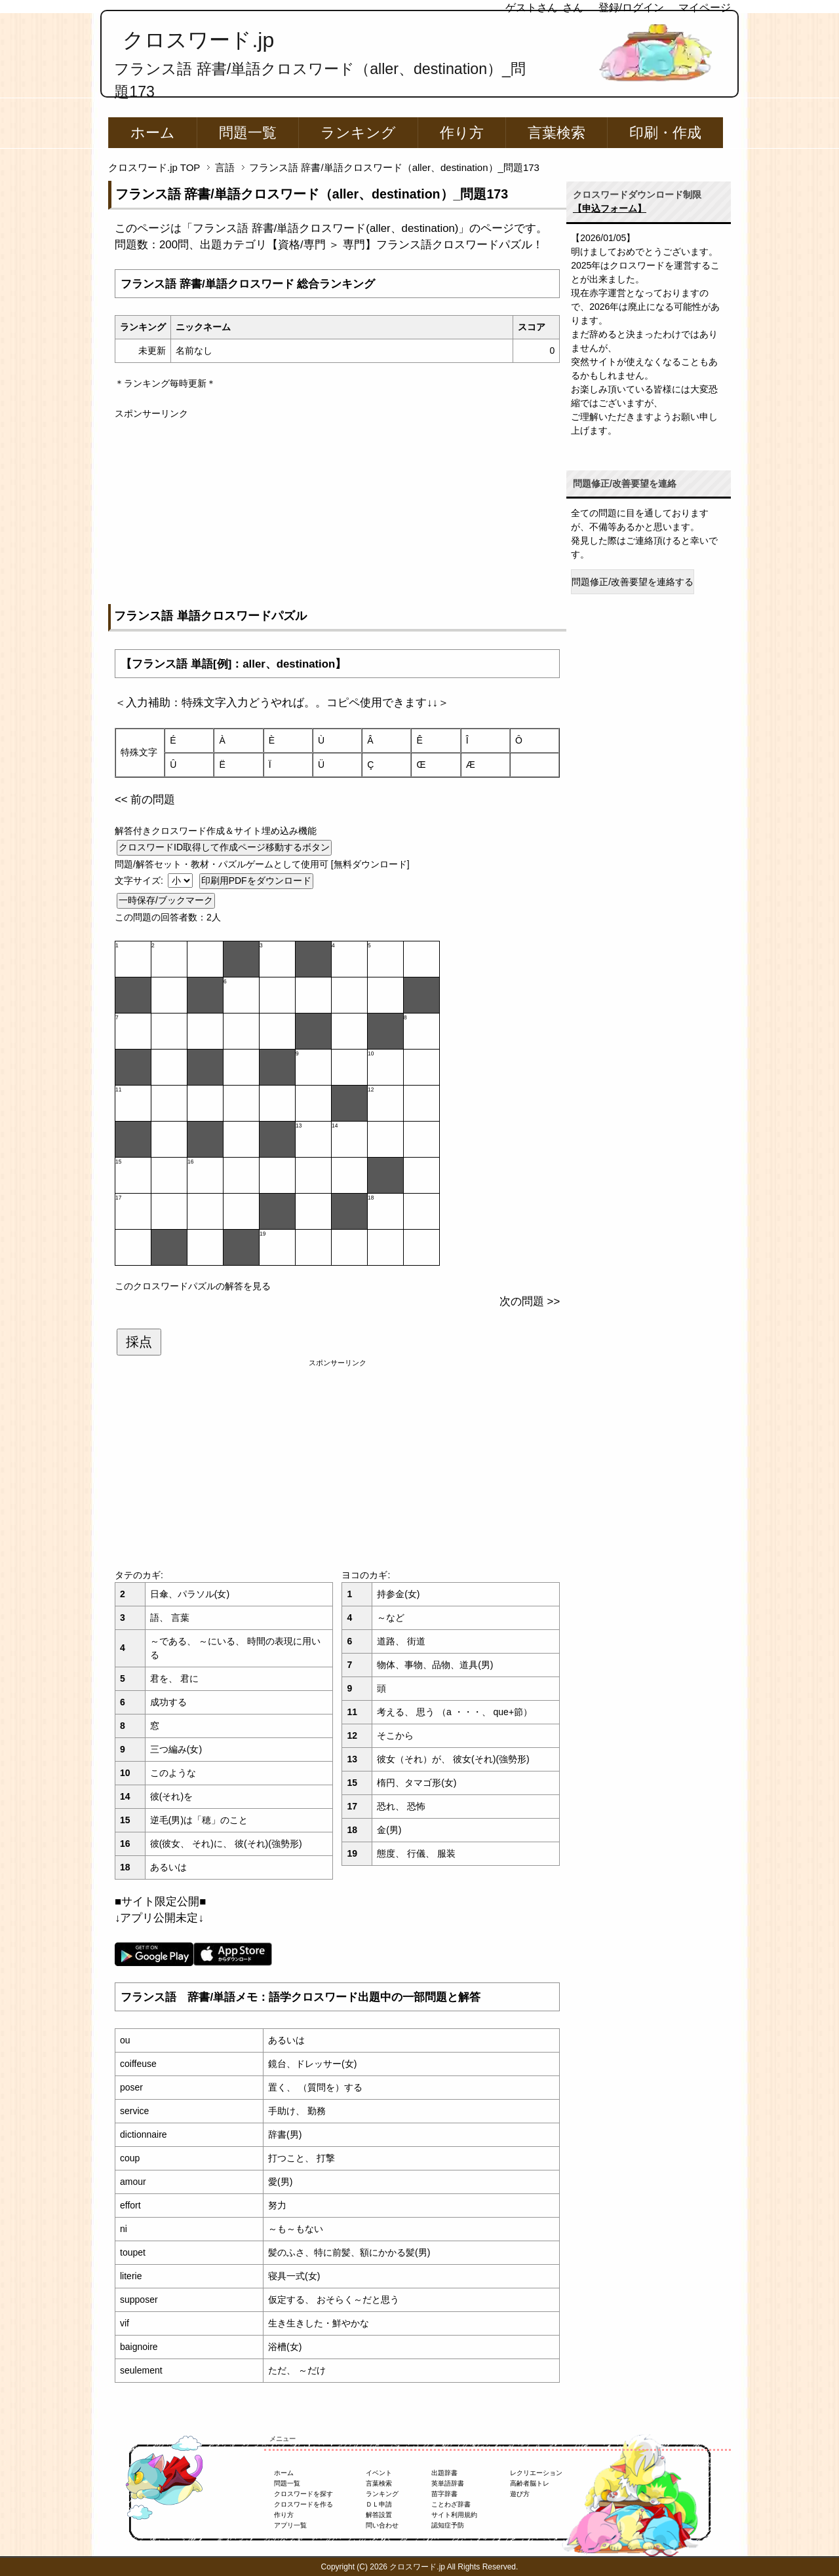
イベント (379, 2472)
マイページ (704, 7)
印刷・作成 (665, 132)
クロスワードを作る (303, 2504)
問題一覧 (248, 132)
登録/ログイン (631, 7)
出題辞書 (444, 2472)
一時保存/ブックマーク (166, 900)
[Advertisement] (337, 512)
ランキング (358, 132)
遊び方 (520, 2493)
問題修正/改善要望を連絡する (632, 582)
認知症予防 (447, 2525)
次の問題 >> (529, 1301)
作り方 (462, 132)
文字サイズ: (140, 880)
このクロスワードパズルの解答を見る (193, 1286)
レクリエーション (536, 2472)
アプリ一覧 (290, 2525)
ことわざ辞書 (451, 2504)
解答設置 (379, 2514)
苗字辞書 (444, 2493)
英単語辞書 (447, 2483)
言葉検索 (556, 132)
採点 (139, 1342)
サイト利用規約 (454, 2514)
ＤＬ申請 (379, 2504)
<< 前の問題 (145, 799)
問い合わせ (382, 2525)
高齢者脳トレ (529, 2483)
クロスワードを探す (303, 2493)
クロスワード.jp (198, 40)
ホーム (152, 132)
